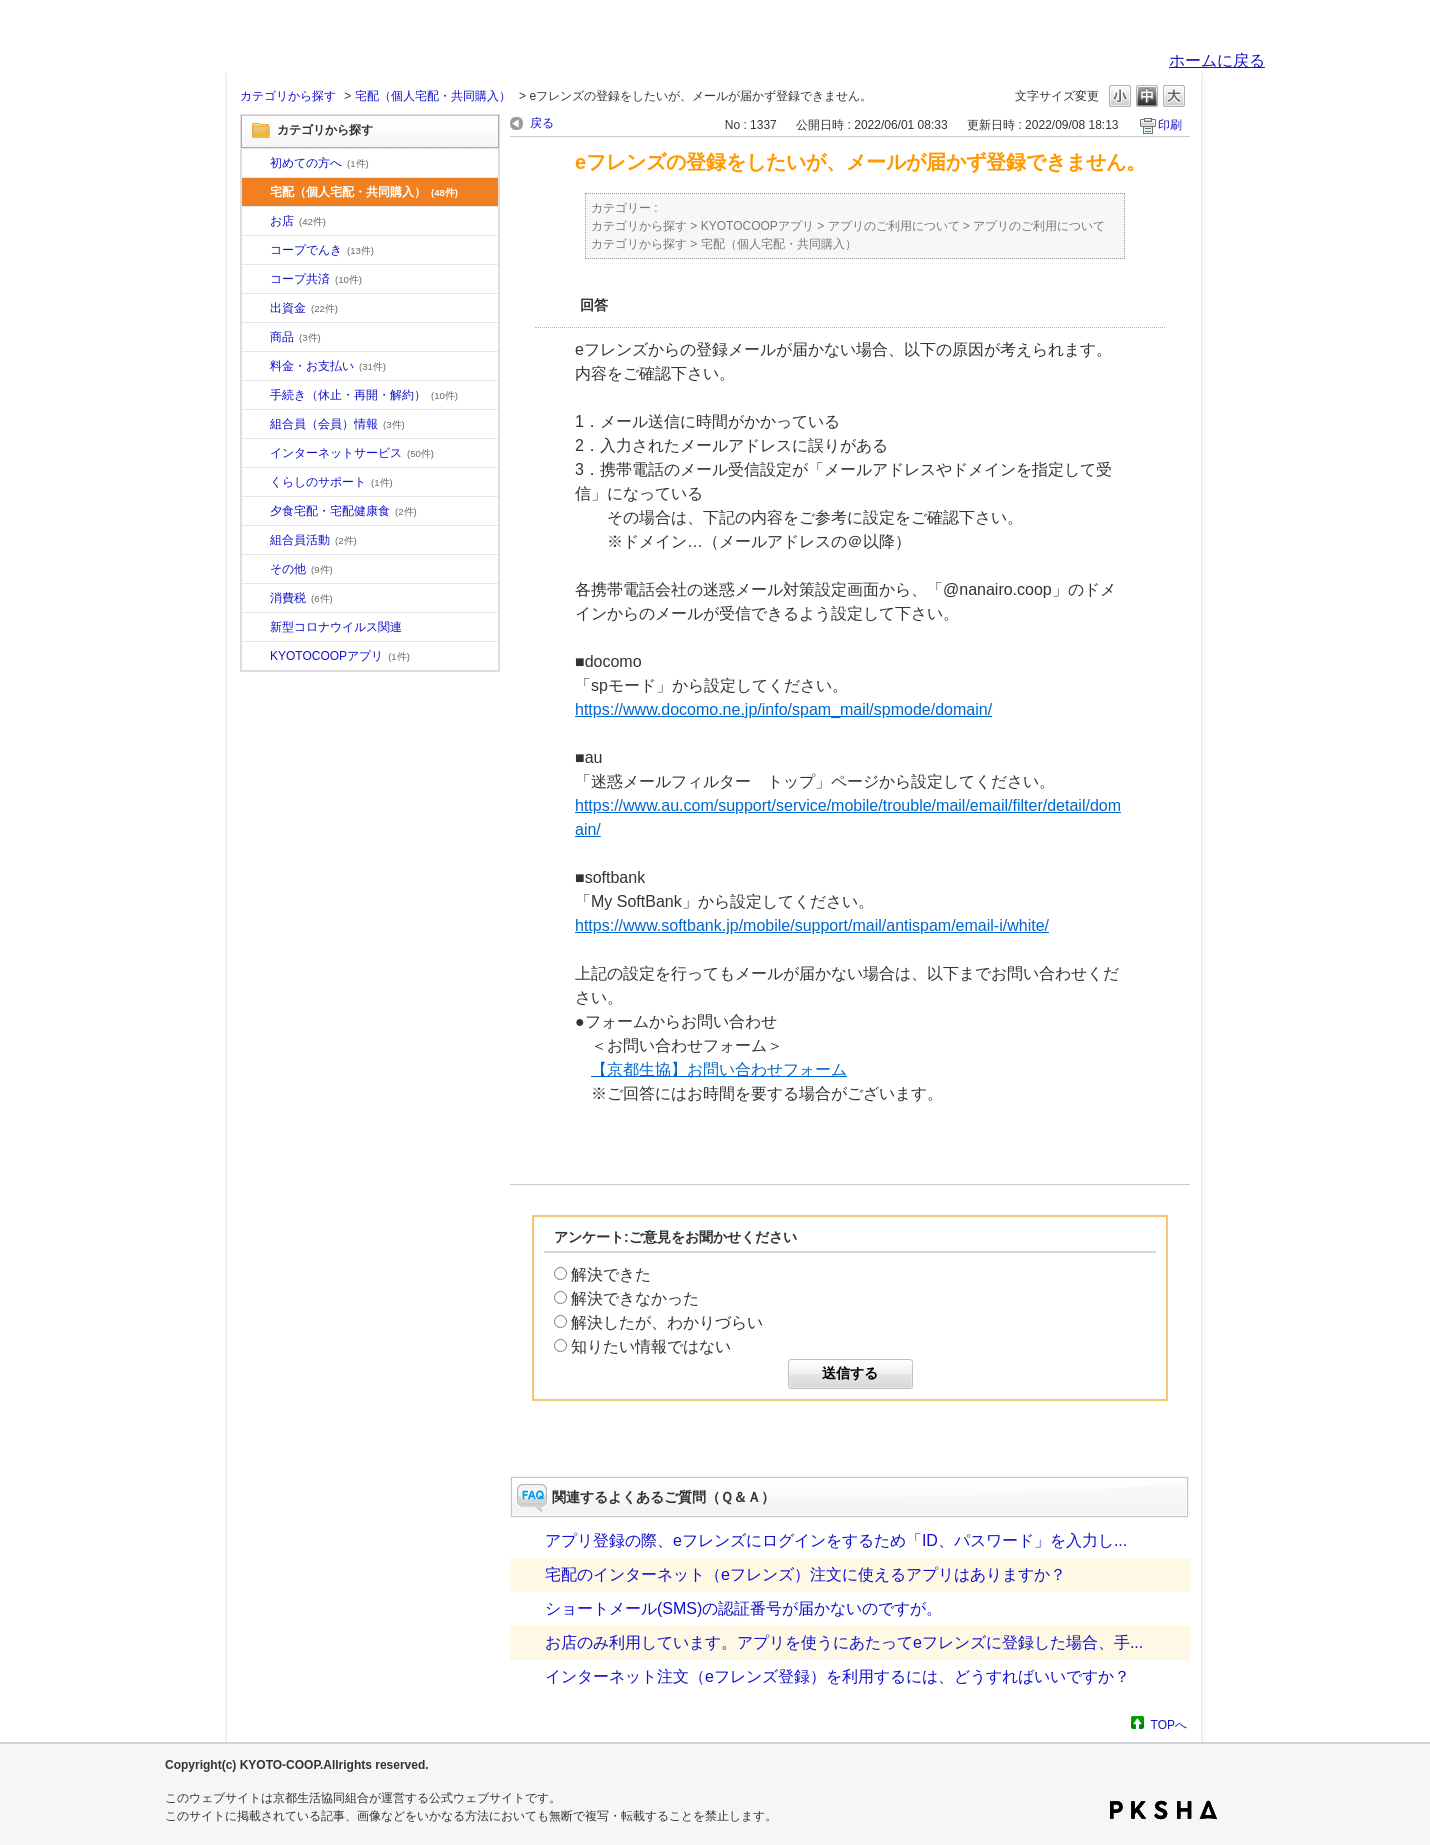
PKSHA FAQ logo (1163, 1810)
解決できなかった (635, 1298)
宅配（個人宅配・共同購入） (433, 96)
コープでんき (322, 250)
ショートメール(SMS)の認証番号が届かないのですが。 (743, 1608)
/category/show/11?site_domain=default (256, 338)
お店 (298, 221)
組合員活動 (313, 540)
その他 (301, 569)
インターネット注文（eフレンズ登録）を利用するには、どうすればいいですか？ (837, 1676)
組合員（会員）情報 (337, 424)
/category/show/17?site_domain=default (256, 512)
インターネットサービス (352, 453)
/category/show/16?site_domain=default (256, 483)
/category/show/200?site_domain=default (256, 657)
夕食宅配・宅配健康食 (343, 511)
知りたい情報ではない (651, 1346)
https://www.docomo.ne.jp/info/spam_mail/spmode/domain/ (783, 709)
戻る (542, 123)
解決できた (611, 1274)
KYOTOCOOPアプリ (340, 656)
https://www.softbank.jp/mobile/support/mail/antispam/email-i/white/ (812, 925)
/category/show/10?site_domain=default (256, 164)
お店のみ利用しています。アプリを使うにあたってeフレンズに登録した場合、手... (844, 1642)
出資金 (304, 308)
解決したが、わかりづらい (667, 1322)
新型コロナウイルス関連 (336, 627)
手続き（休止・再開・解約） (364, 395)
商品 (295, 337)
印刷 (1170, 125)
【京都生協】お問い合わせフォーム (719, 1069)
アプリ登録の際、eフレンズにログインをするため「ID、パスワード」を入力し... (836, 1540)
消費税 (301, 598)
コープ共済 (316, 279)
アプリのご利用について (894, 226)
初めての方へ (319, 163)
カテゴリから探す (288, 96)
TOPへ (1169, 1724)
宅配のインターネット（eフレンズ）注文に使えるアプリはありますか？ (805, 1574)
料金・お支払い (328, 366)
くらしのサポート (331, 482)
